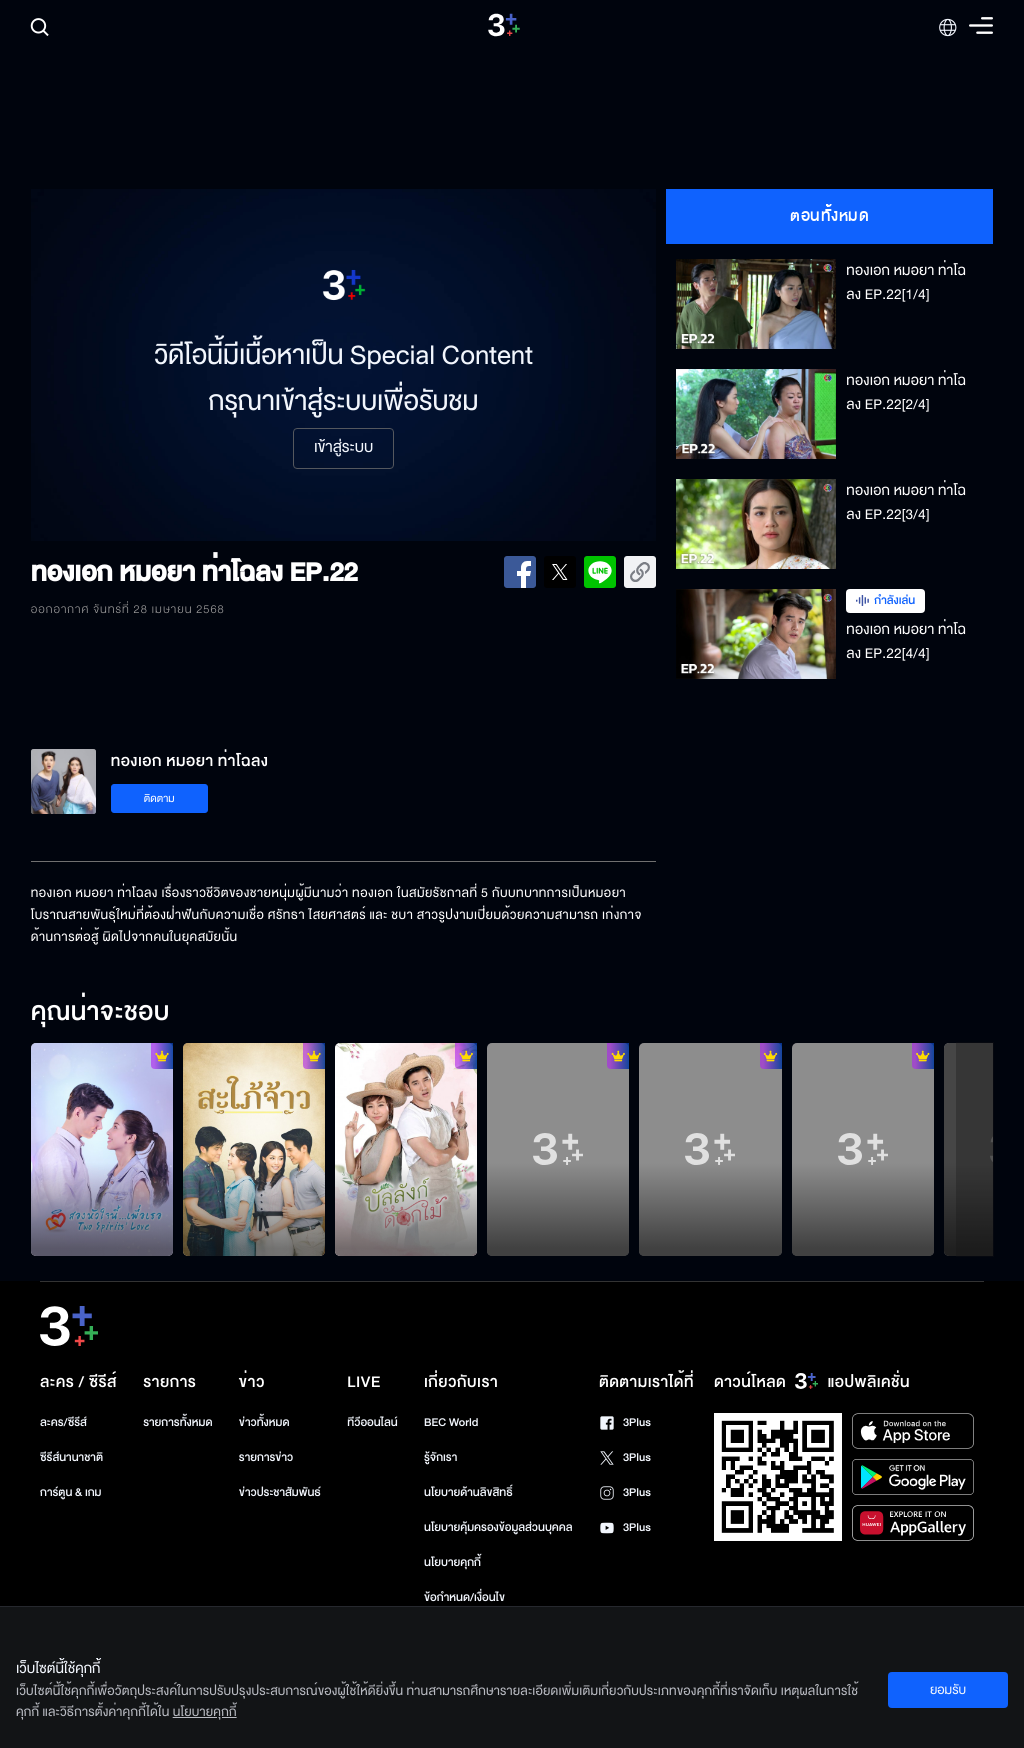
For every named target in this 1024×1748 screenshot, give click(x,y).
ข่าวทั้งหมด (264, 1422)
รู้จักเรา (440, 1457)
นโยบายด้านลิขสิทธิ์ (468, 1492)
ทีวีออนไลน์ (372, 1422)
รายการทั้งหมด (177, 1422)
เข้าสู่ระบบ (343, 448)
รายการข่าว (266, 1457)
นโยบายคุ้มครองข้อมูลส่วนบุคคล (498, 1527)
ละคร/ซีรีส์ (63, 1422)
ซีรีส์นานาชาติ (71, 1457)
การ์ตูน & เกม (71, 1492)
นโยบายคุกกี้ (452, 1562)
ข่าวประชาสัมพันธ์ (280, 1492)
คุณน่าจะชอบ (100, 1013)
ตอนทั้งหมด (829, 216)
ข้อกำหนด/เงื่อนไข (464, 1597)
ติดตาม (159, 798)
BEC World (451, 1422)
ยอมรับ (948, 1690)
